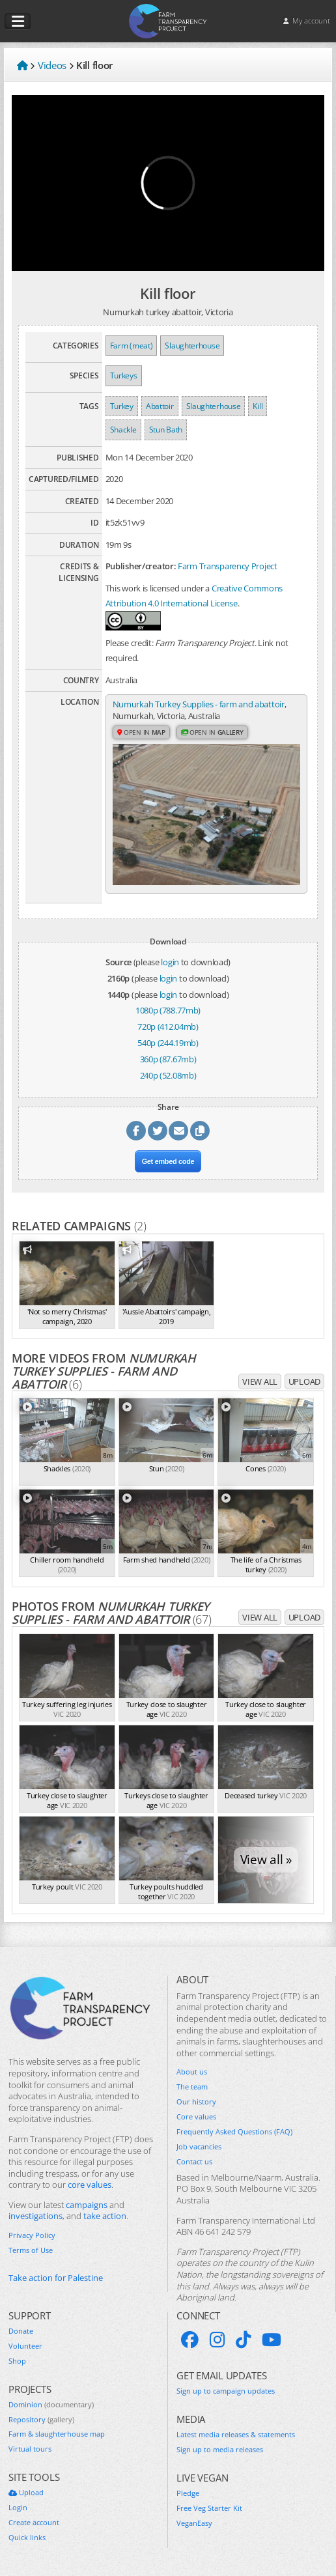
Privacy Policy (31, 2235)
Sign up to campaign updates (225, 2391)
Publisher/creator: (140, 566)
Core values (196, 2116)
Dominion (51, 2404)
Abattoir (160, 406)
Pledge (187, 2493)
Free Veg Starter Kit (209, 2508)
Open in (141, 732)
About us (191, 2071)
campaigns (86, 2205)
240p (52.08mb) (168, 1075)
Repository (41, 2419)
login (170, 962)
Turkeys (123, 375)
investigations (35, 2216)
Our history (196, 2101)
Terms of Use (30, 2250)
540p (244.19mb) (168, 1043)
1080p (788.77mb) (168, 1010)
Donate (20, 2331)
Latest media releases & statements (235, 2434)
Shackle (123, 429)
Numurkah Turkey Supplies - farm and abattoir (199, 704)
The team (192, 2086)
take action (104, 2216)
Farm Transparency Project (227, 566)
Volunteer (25, 2346)
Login (17, 2507)
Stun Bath (165, 429)
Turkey (121, 406)
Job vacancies (198, 2146)
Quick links (27, 2537)
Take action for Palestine (55, 2278)
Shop (17, 2361)
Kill (257, 406)
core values (89, 2184)
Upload (304, 1381)
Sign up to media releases (219, 2449)
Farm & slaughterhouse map (56, 2434)
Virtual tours (29, 2449)
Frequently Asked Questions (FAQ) (234, 2131)
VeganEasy (194, 2523)
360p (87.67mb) (168, 1059)
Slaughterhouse (192, 345)
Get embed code (168, 1161)
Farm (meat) (131, 345)
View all (259, 1381)
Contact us (194, 2161)
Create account (33, 2522)
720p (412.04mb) (168, 1026)
